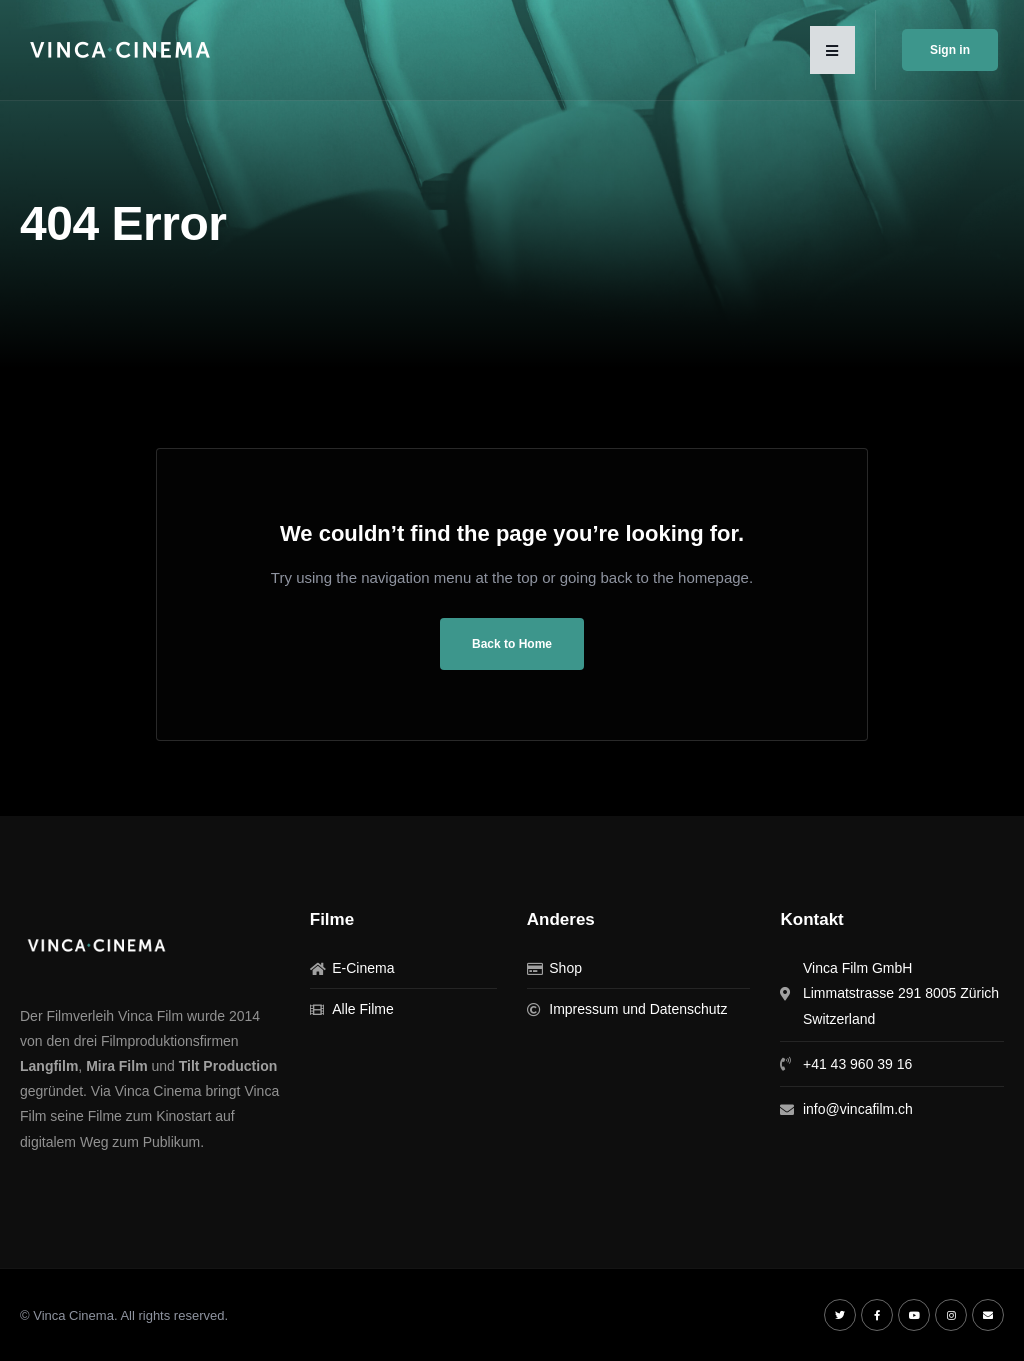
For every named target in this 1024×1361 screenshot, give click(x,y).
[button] (832, 50)
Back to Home (512, 644)
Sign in (950, 50)
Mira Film (116, 1066)
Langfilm (49, 1066)
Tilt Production (228, 1066)
